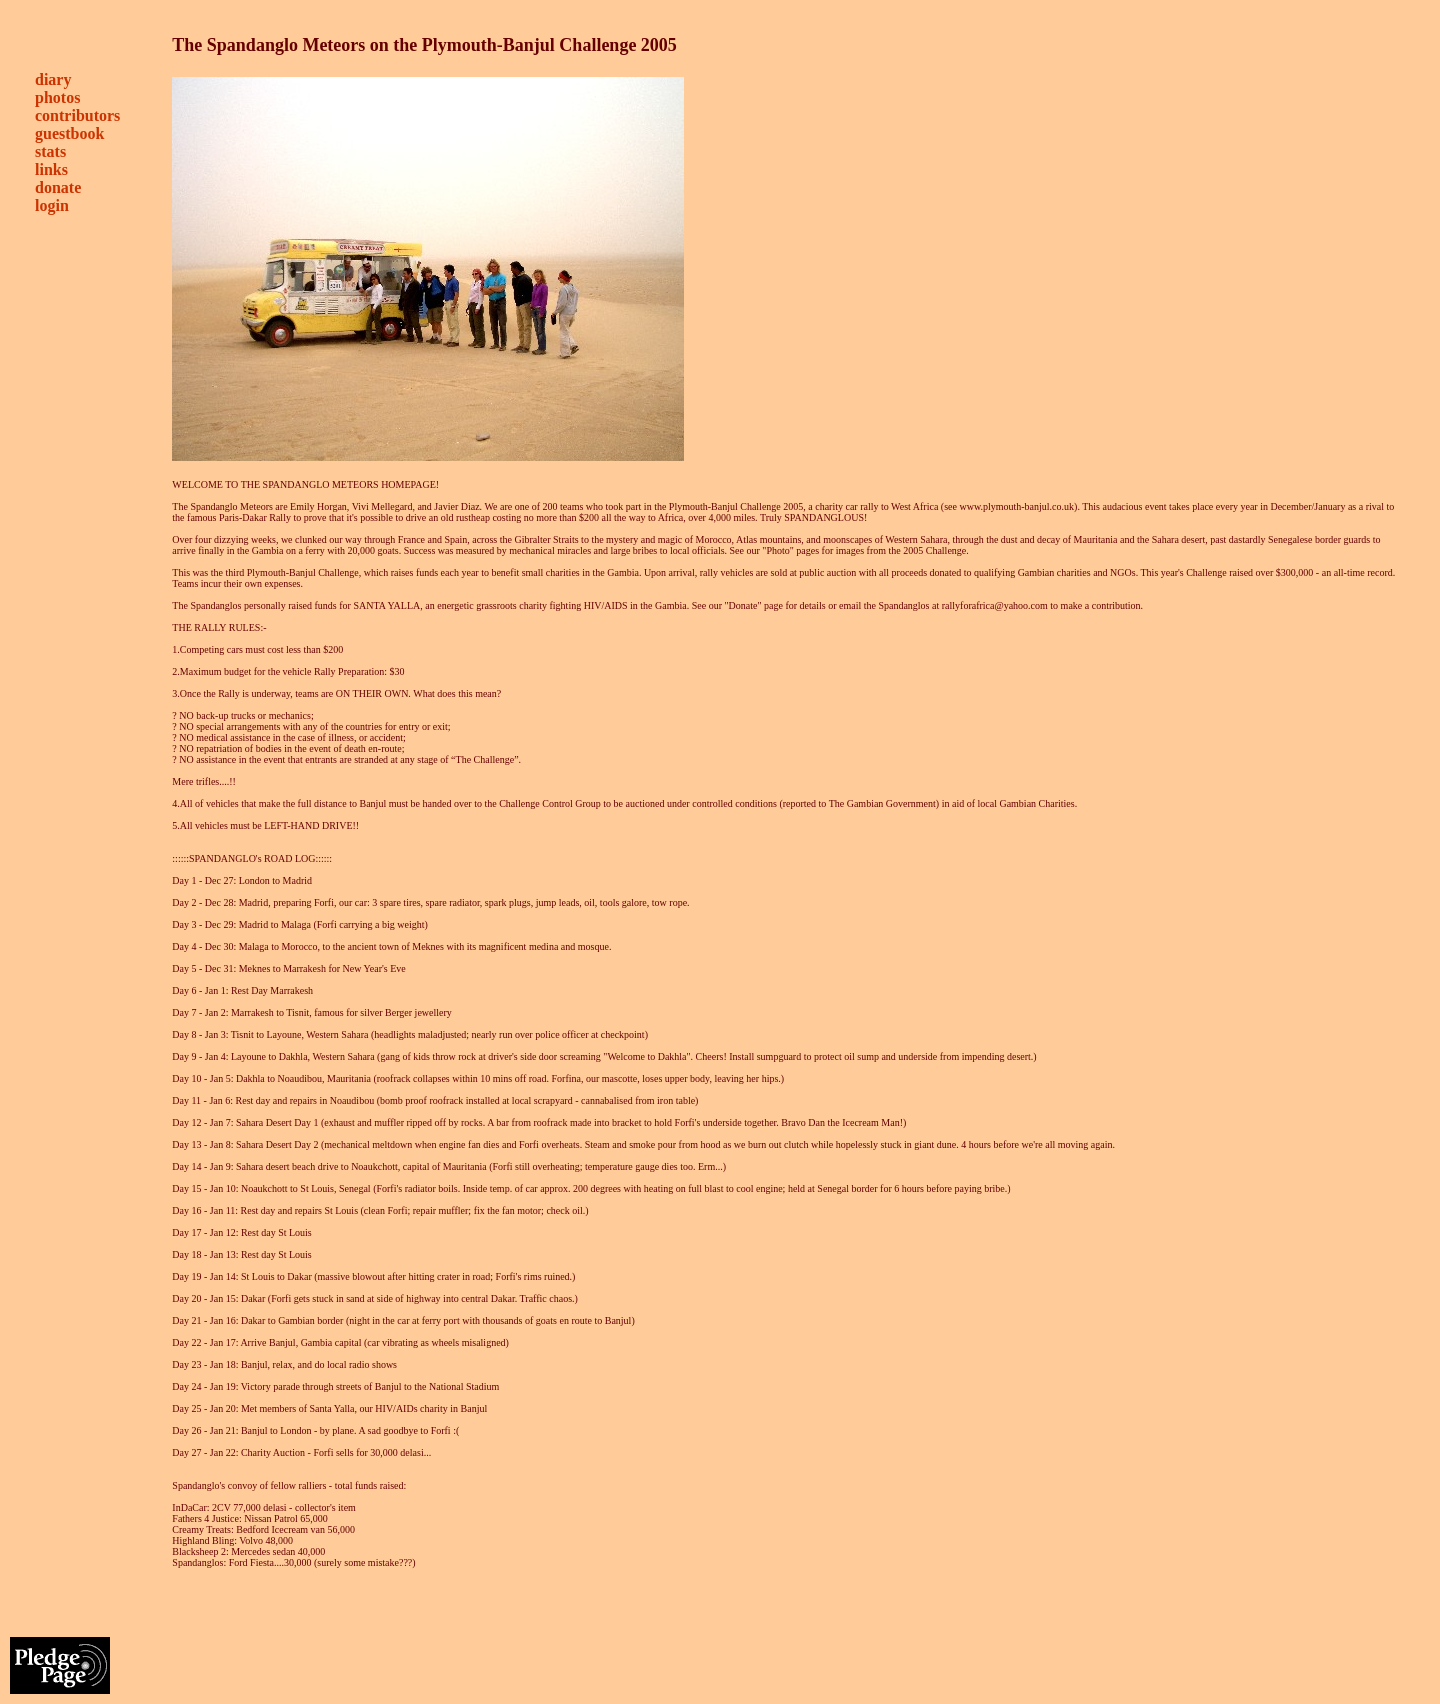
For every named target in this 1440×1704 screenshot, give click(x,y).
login (52, 205)
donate (58, 187)
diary (53, 79)
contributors (77, 115)
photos (57, 97)
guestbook (69, 133)
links (51, 169)
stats (50, 151)
